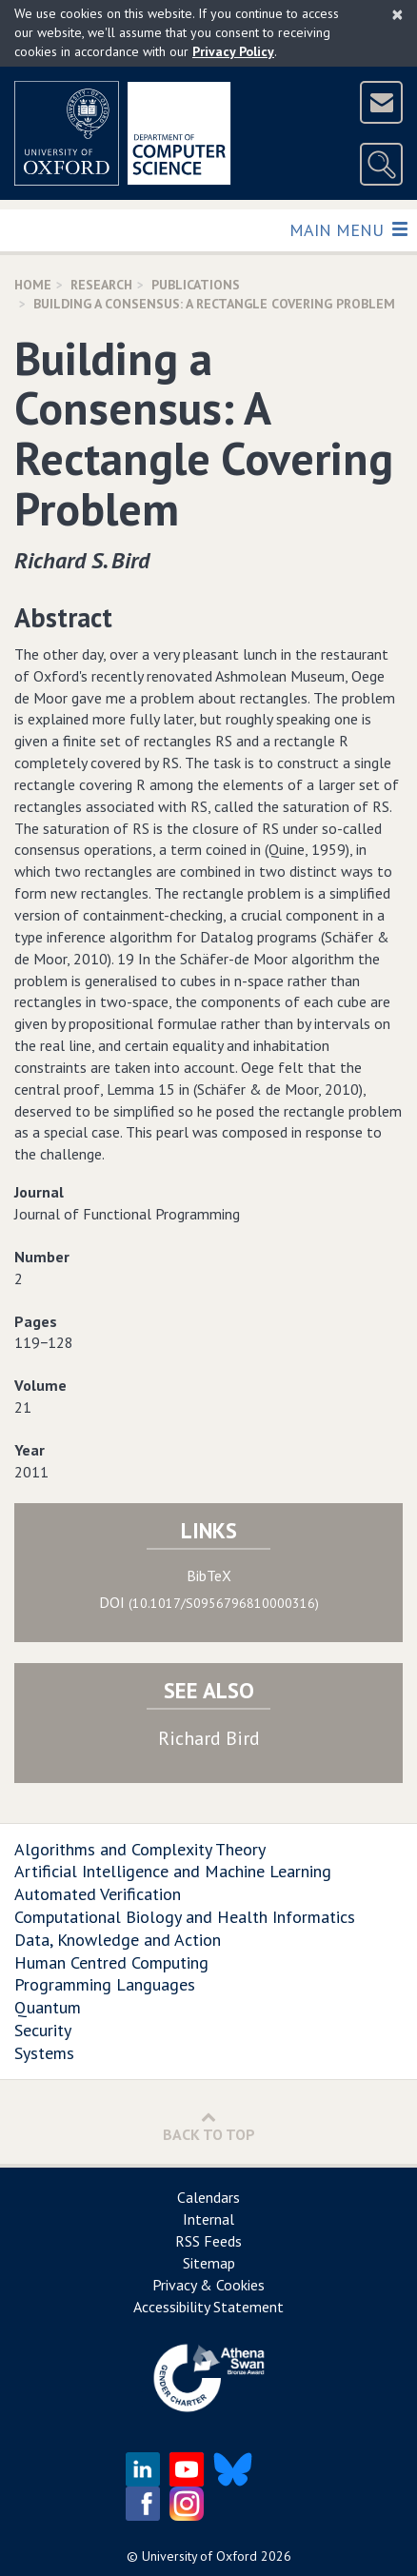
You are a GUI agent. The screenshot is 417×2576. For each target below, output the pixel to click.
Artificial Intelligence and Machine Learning (172, 1871)
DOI (209, 1602)
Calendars (208, 2197)
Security (42, 2030)
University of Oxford (199, 2556)
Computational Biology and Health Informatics (184, 1917)
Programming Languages (104, 1984)
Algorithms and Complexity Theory (140, 1849)
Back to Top (209, 2126)
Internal (208, 2219)
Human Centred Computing (111, 1962)
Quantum (47, 2007)
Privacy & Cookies (208, 2284)
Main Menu (347, 229)
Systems (44, 2053)
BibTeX (209, 1575)
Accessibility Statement (208, 2306)
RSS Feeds (208, 2240)
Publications (195, 284)
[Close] (397, 14)
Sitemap (209, 2262)
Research (101, 284)
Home (32, 284)
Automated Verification (97, 1894)
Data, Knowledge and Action (117, 1940)
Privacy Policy (233, 51)
